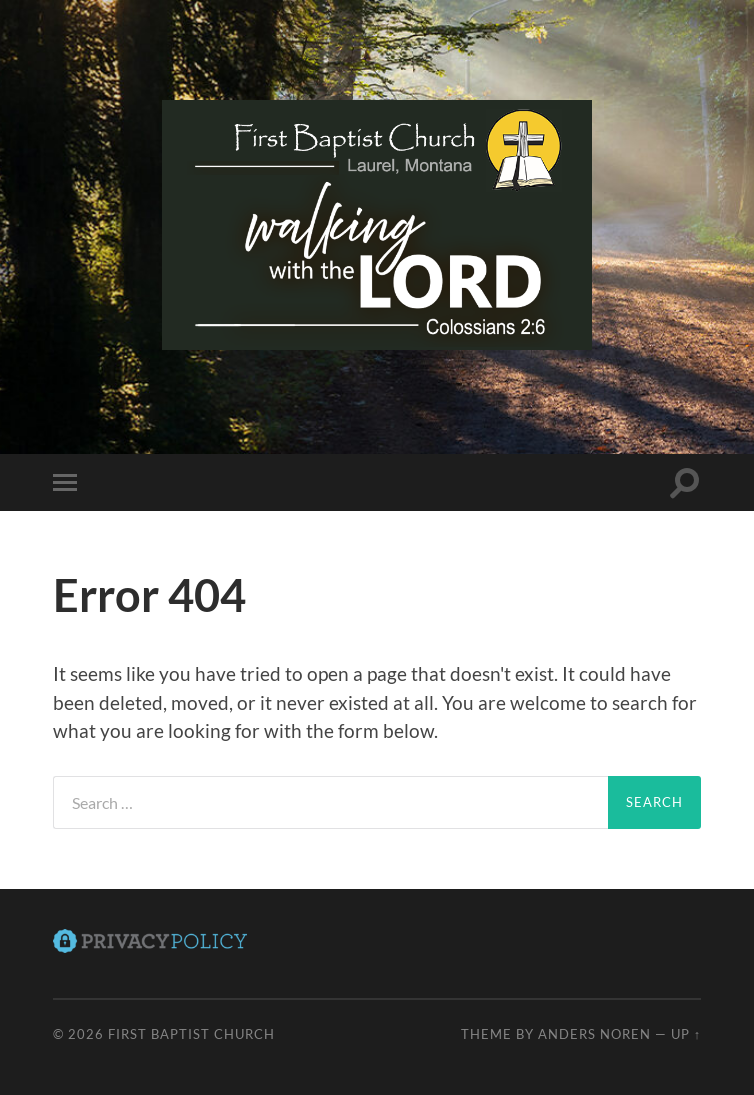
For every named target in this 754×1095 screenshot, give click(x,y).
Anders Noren (594, 1034)
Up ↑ (686, 1034)
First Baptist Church (191, 1034)
